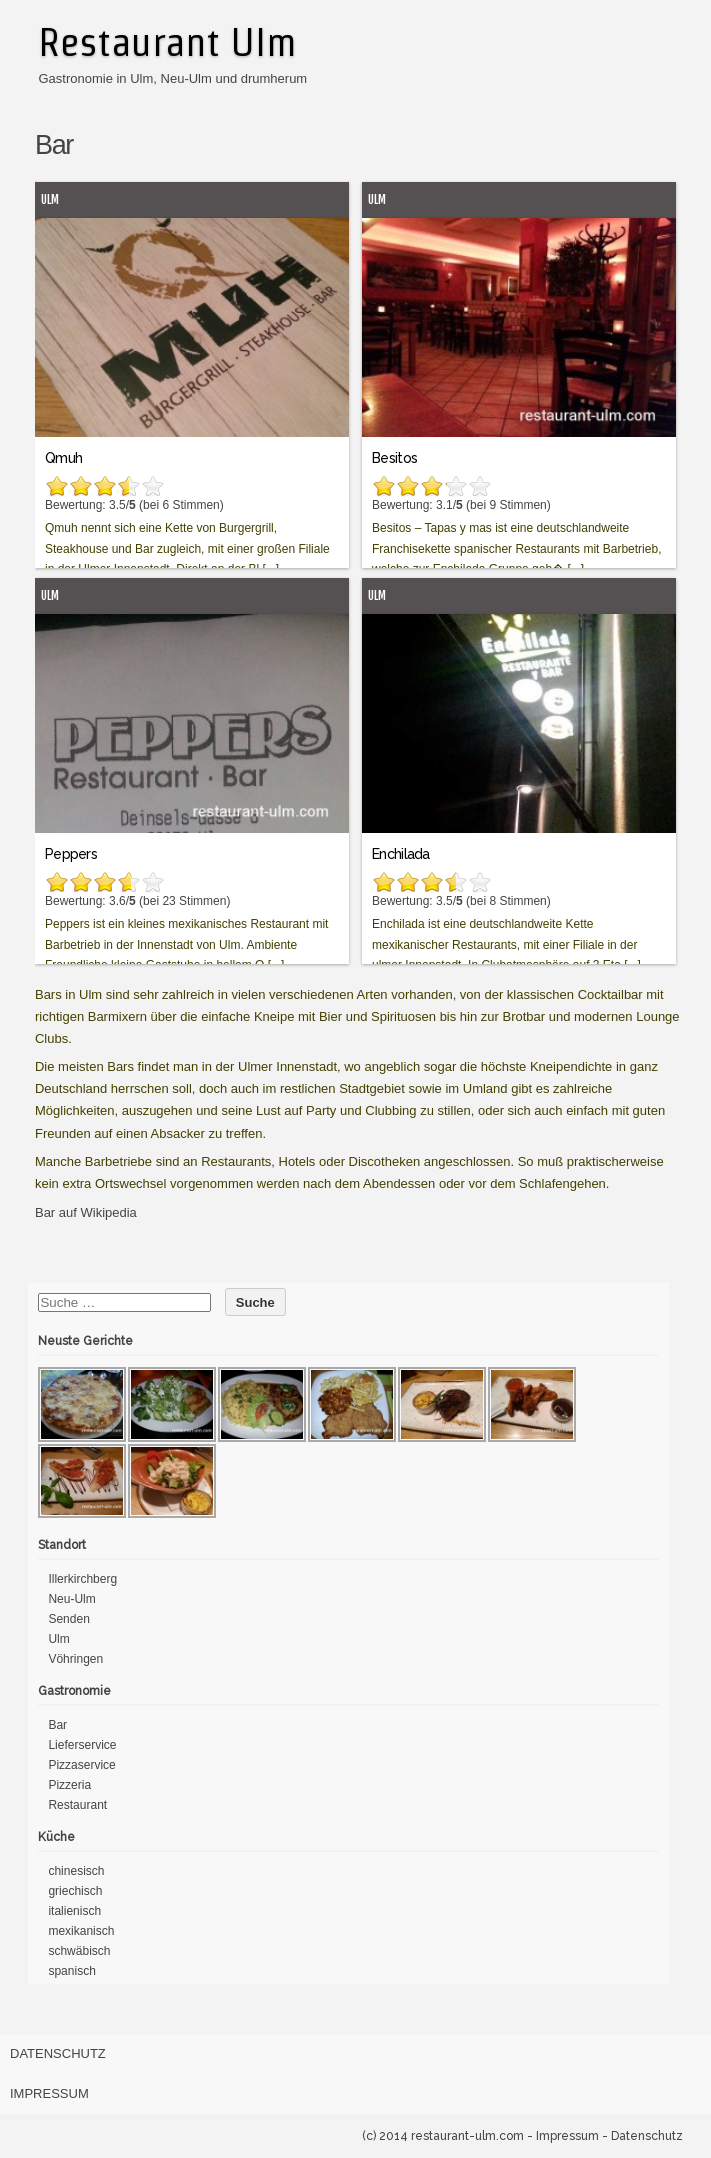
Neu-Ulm (71, 1599)
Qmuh (63, 458)
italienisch (74, 1911)
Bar (57, 1725)
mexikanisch (81, 1931)
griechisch (75, 1891)
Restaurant (77, 1805)
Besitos (394, 458)
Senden (68, 1619)
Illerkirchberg (82, 1579)
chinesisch (76, 1871)
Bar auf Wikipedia (86, 1212)
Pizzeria (69, 1785)
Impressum (49, 2093)
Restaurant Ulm (167, 42)
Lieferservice (82, 1745)
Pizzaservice (81, 1765)
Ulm (50, 199)
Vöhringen (75, 1659)
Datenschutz (58, 2053)
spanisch (71, 1971)
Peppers (71, 854)
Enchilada (401, 854)
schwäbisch (79, 1951)
